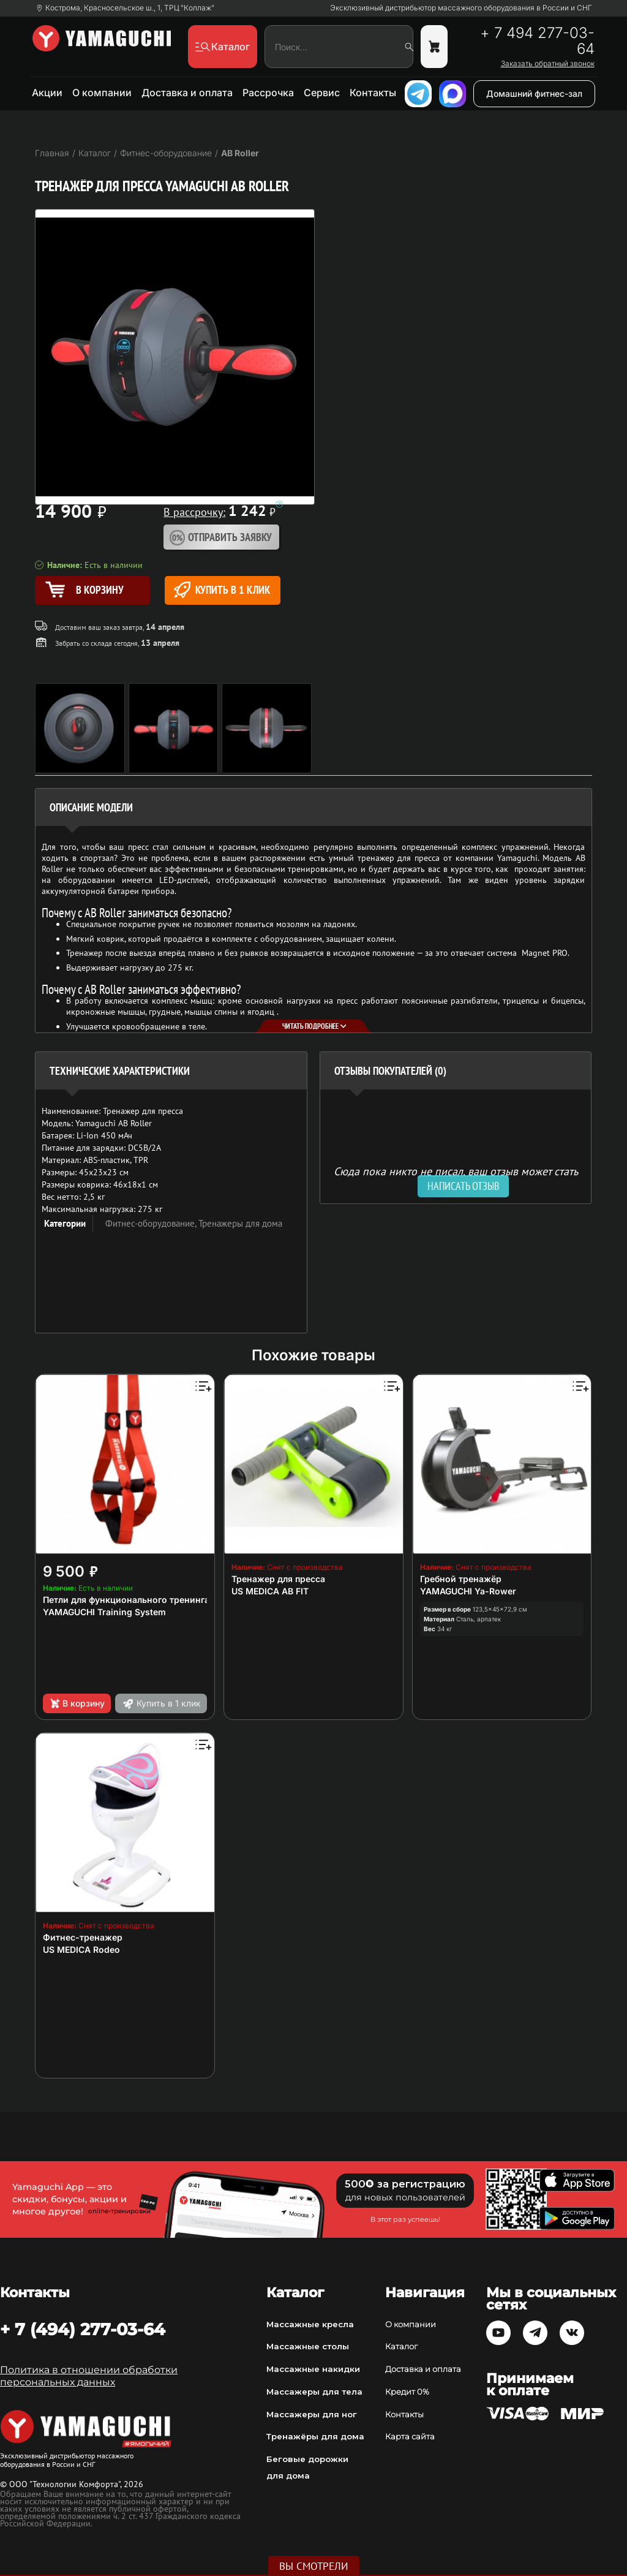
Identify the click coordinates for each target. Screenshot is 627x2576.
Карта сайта (410, 2436)
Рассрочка (268, 92)
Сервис (322, 92)
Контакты (373, 92)
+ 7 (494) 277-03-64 (82, 2329)
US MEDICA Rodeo (81, 1949)
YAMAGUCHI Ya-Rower (468, 1591)
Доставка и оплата (187, 92)
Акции (47, 92)
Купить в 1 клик (222, 589)
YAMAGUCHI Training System (104, 1612)
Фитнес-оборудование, (151, 1223)
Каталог (401, 2346)
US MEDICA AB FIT (270, 1591)
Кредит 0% (407, 2391)
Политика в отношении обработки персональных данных (89, 2376)
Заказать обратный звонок (548, 63)
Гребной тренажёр (460, 1579)
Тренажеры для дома (240, 1223)
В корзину (77, 1703)
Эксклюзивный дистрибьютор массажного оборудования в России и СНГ (461, 8)
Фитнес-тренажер (82, 1937)
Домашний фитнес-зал (534, 93)
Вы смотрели (313, 2566)
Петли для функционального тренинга (126, 1599)
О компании (102, 92)
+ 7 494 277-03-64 (537, 41)
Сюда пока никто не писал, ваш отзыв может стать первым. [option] (456, 1176)
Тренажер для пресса (278, 1579)
